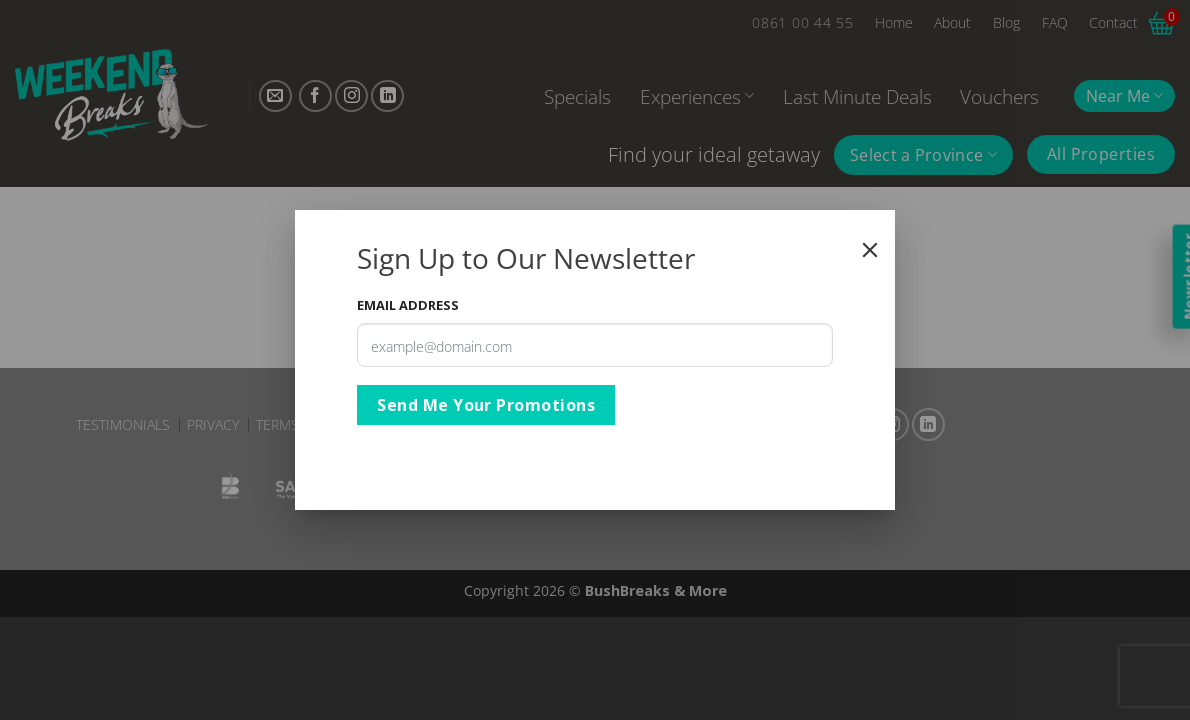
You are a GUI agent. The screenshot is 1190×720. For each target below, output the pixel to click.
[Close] (870, 250)
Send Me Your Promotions (486, 405)
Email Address (408, 305)
